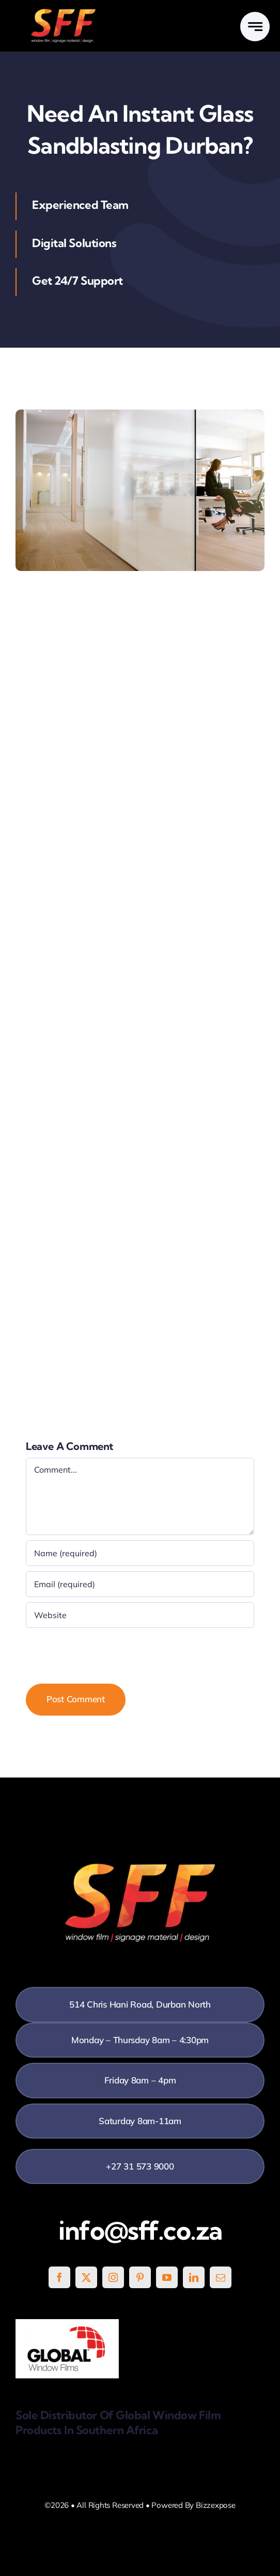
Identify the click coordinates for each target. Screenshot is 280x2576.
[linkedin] (194, 2277)
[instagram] (113, 2277)
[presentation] (104, 1653)
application (74, 646)
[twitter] (86, 2277)
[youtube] (167, 2277)
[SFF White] (63, 12)
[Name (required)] (140, 1553)
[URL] (140, 1615)
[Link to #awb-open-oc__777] (255, 26)
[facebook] (59, 2277)
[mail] (220, 2277)
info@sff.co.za (140, 2230)
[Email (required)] (140, 1584)
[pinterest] (140, 2277)
